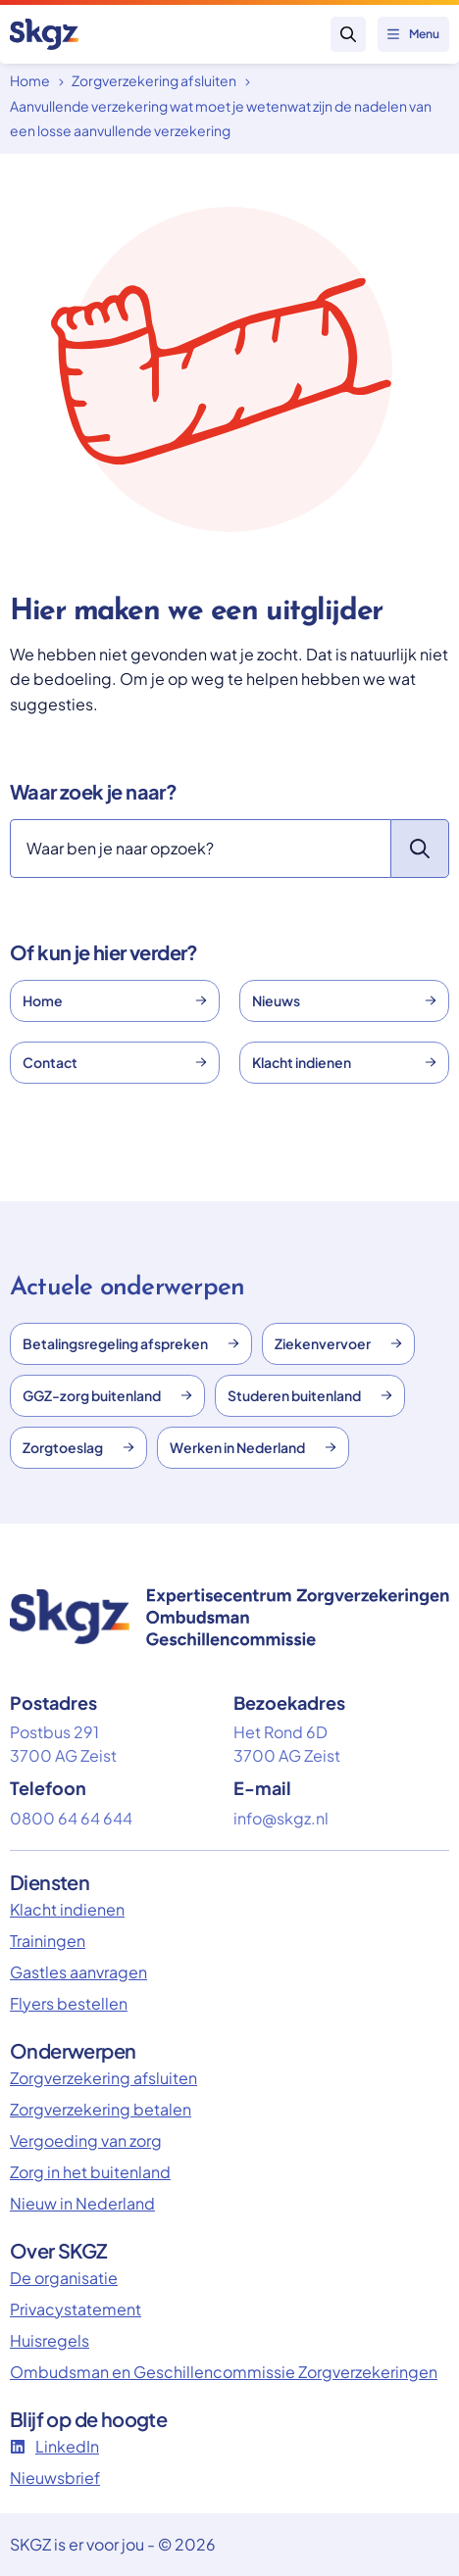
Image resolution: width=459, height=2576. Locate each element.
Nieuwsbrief (55, 2477)
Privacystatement (75, 2309)
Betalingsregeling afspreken (131, 1343)
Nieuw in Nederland (82, 2203)
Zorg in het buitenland (90, 2172)
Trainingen (47, 1940)
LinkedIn (54, 2446)
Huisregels (49, 2340)
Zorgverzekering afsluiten (154, 80)
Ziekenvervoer (338, 1343)
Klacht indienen (344, 1062)
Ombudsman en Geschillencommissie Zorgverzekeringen (223, 2371)
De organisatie (64, 2277)
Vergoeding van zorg (86, 2140)
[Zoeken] (200, 848)
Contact (115, 1062)
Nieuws (344, 1000)
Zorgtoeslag (78, 1447)
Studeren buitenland (310, 1395)
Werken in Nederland (253, 1447)
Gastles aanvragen (78, 1972)
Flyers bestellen (69, 2003)
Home (30, 80)
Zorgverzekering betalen (100, 2109)
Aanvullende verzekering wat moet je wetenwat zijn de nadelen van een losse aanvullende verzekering (221, 118)
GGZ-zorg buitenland (107, 1395)
